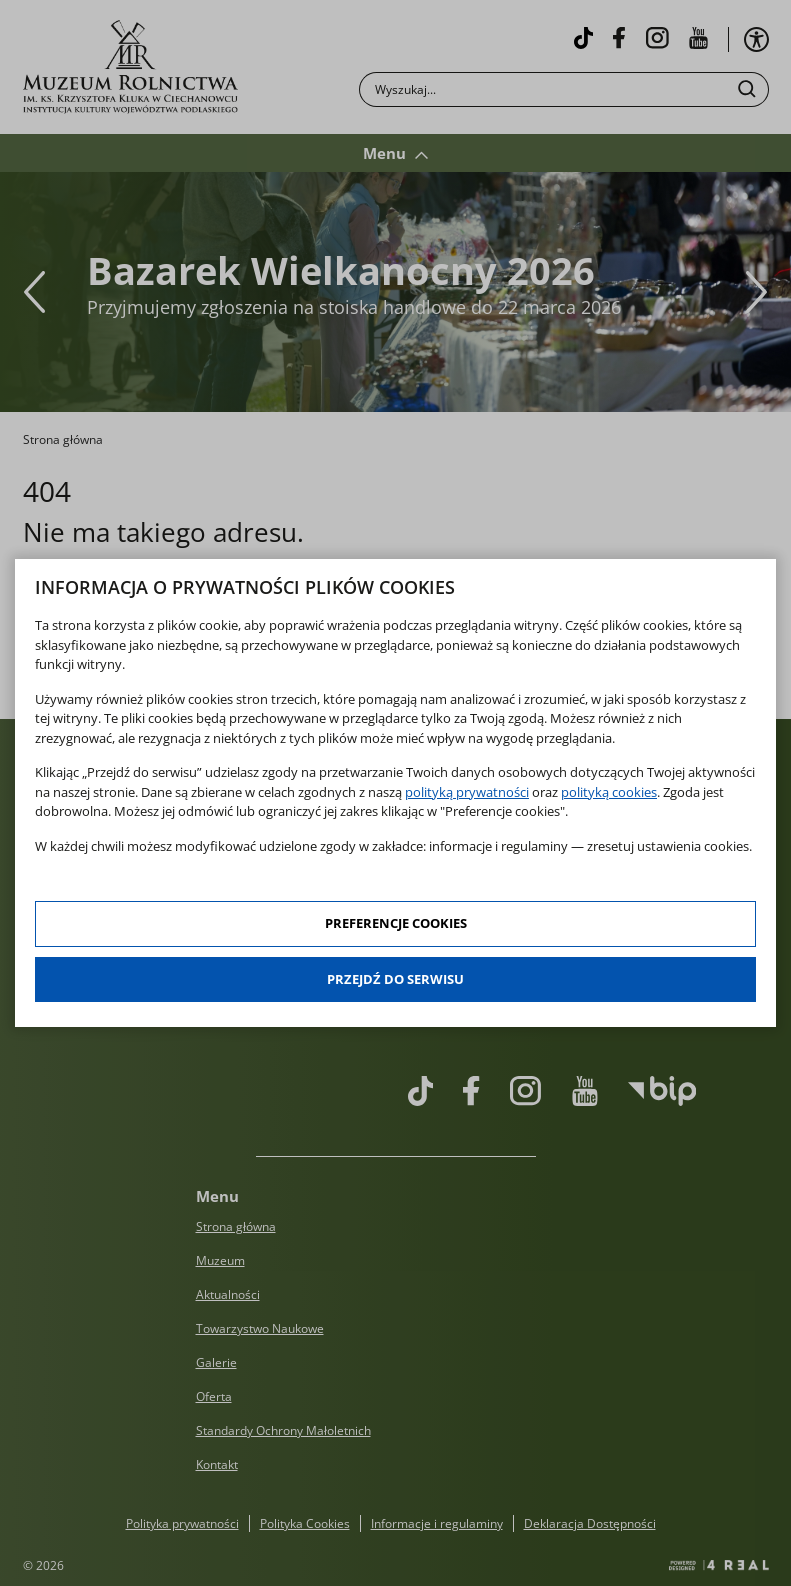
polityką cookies (609, 792)
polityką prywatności (467, 792)
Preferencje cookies (396, 923)
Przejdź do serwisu (395, 979)
